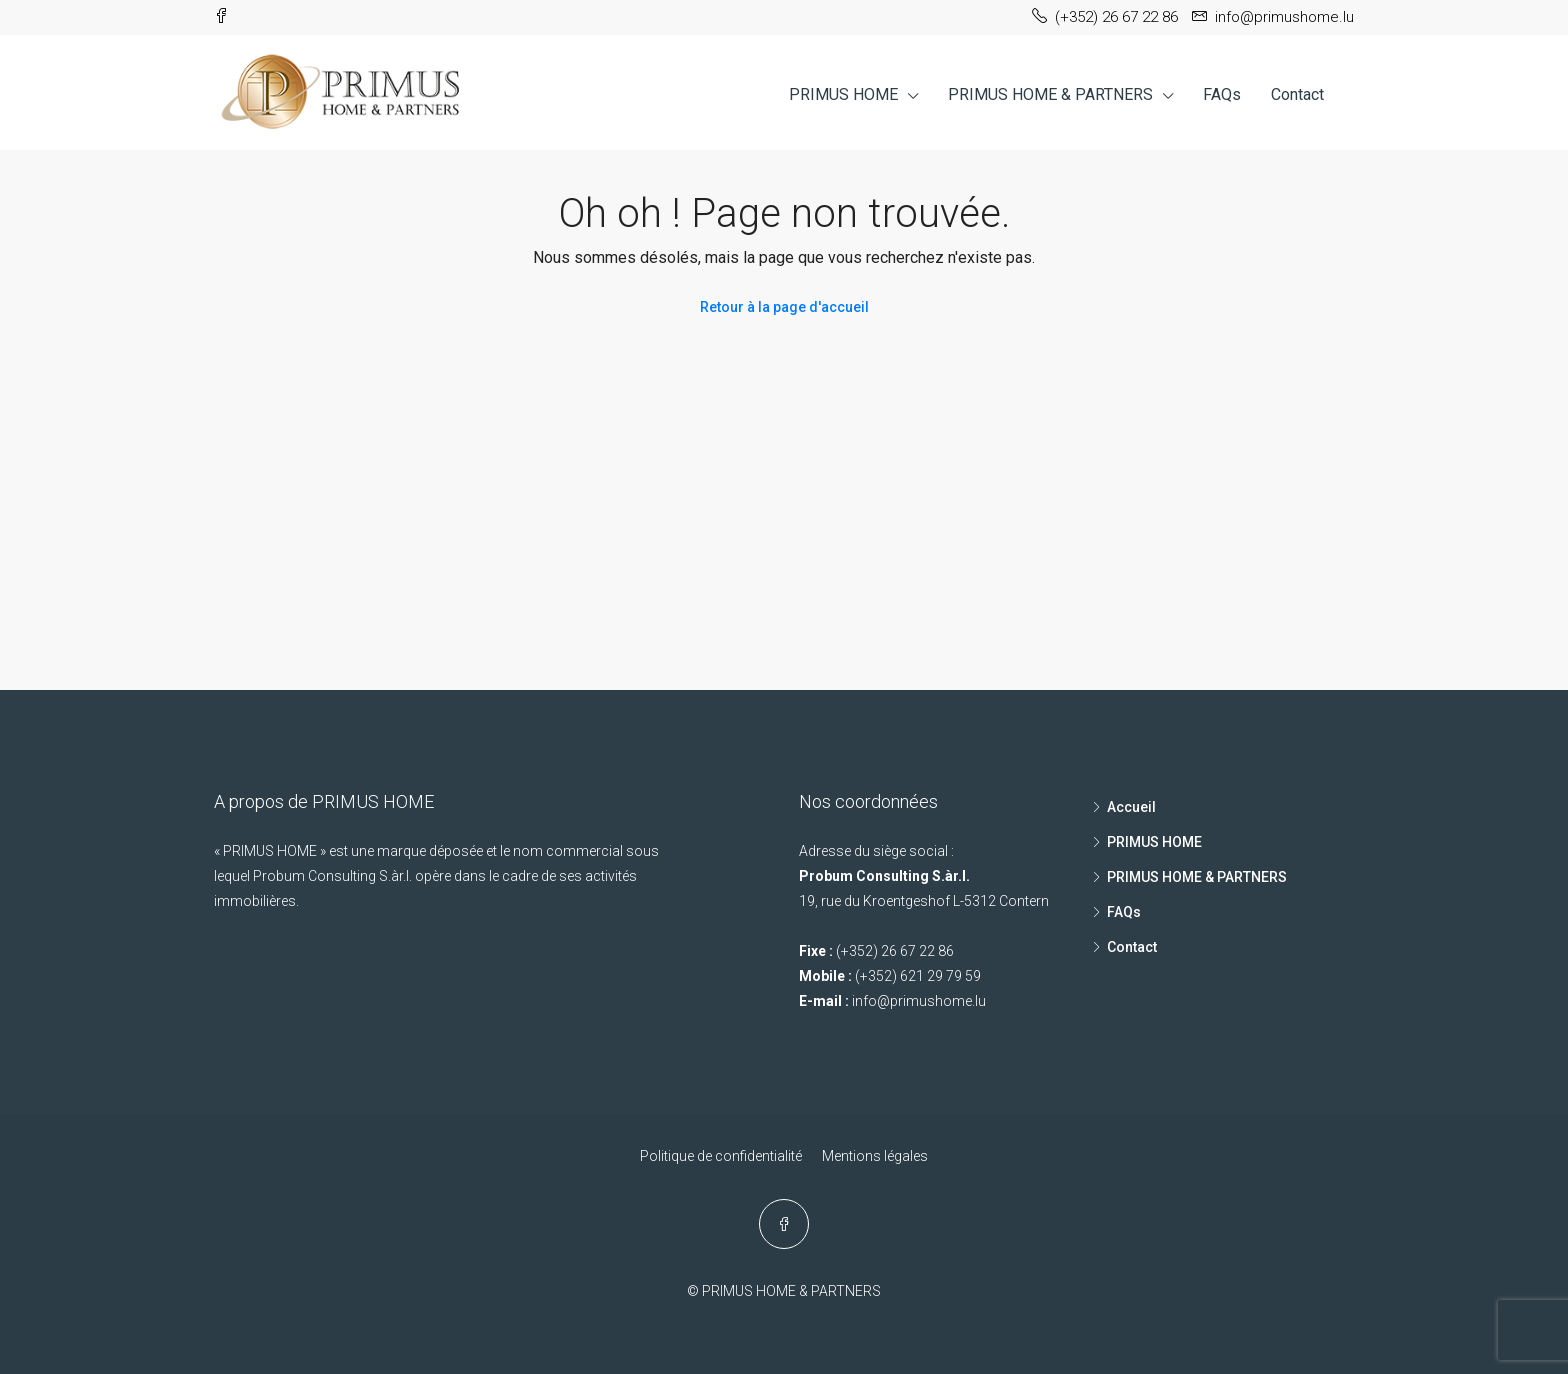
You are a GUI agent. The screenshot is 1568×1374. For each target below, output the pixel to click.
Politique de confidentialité (721, 1156)
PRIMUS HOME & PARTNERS (1050, 94)
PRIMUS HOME (843, 94)
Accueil (1131, 807)
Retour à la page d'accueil (784, 307)
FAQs (1222, 94)
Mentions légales (875, 1156)
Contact (1297, 94)
